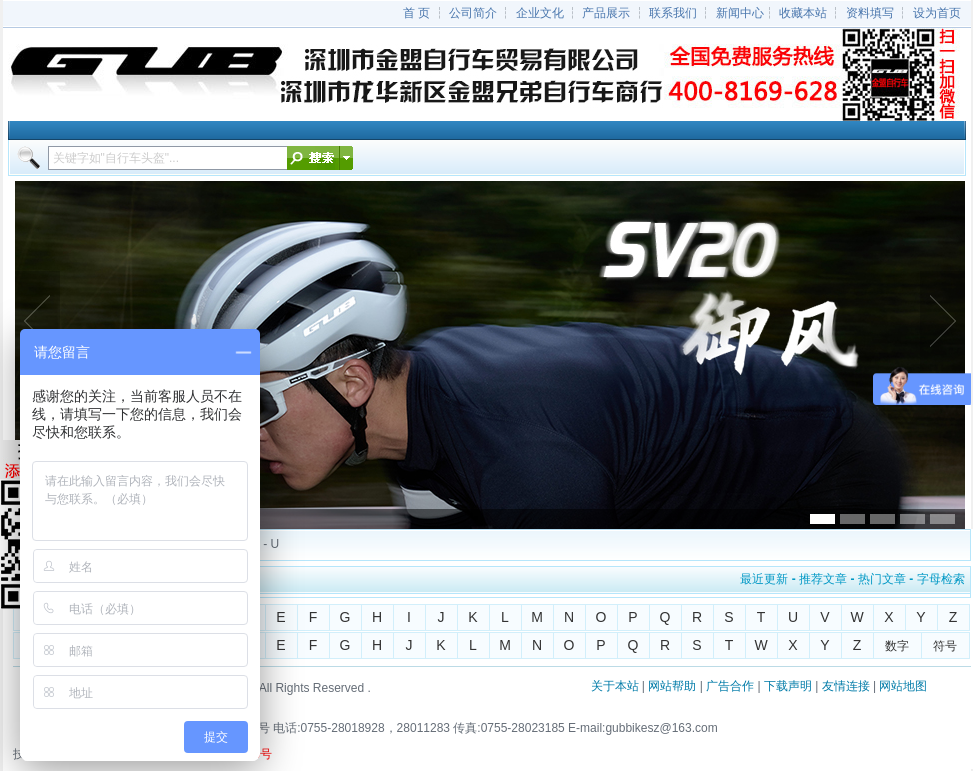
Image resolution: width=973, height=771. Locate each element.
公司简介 (473, 13)
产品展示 (606, 13)
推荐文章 (823, 579)
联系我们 (673, 13)
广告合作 (730, 686)
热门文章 (882, 579)
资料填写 (870, 13)
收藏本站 (803, 13)
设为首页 (937, 13)
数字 (897, 646)
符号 (945, 646)
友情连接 (846, 686)
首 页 (416, 13)
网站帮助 (672, 686)
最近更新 (764, 579)
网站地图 (903, 686)
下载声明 (788, 686)
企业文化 (540, 13)
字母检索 (941, 579)
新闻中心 (740, 13)
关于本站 (615, 686)
